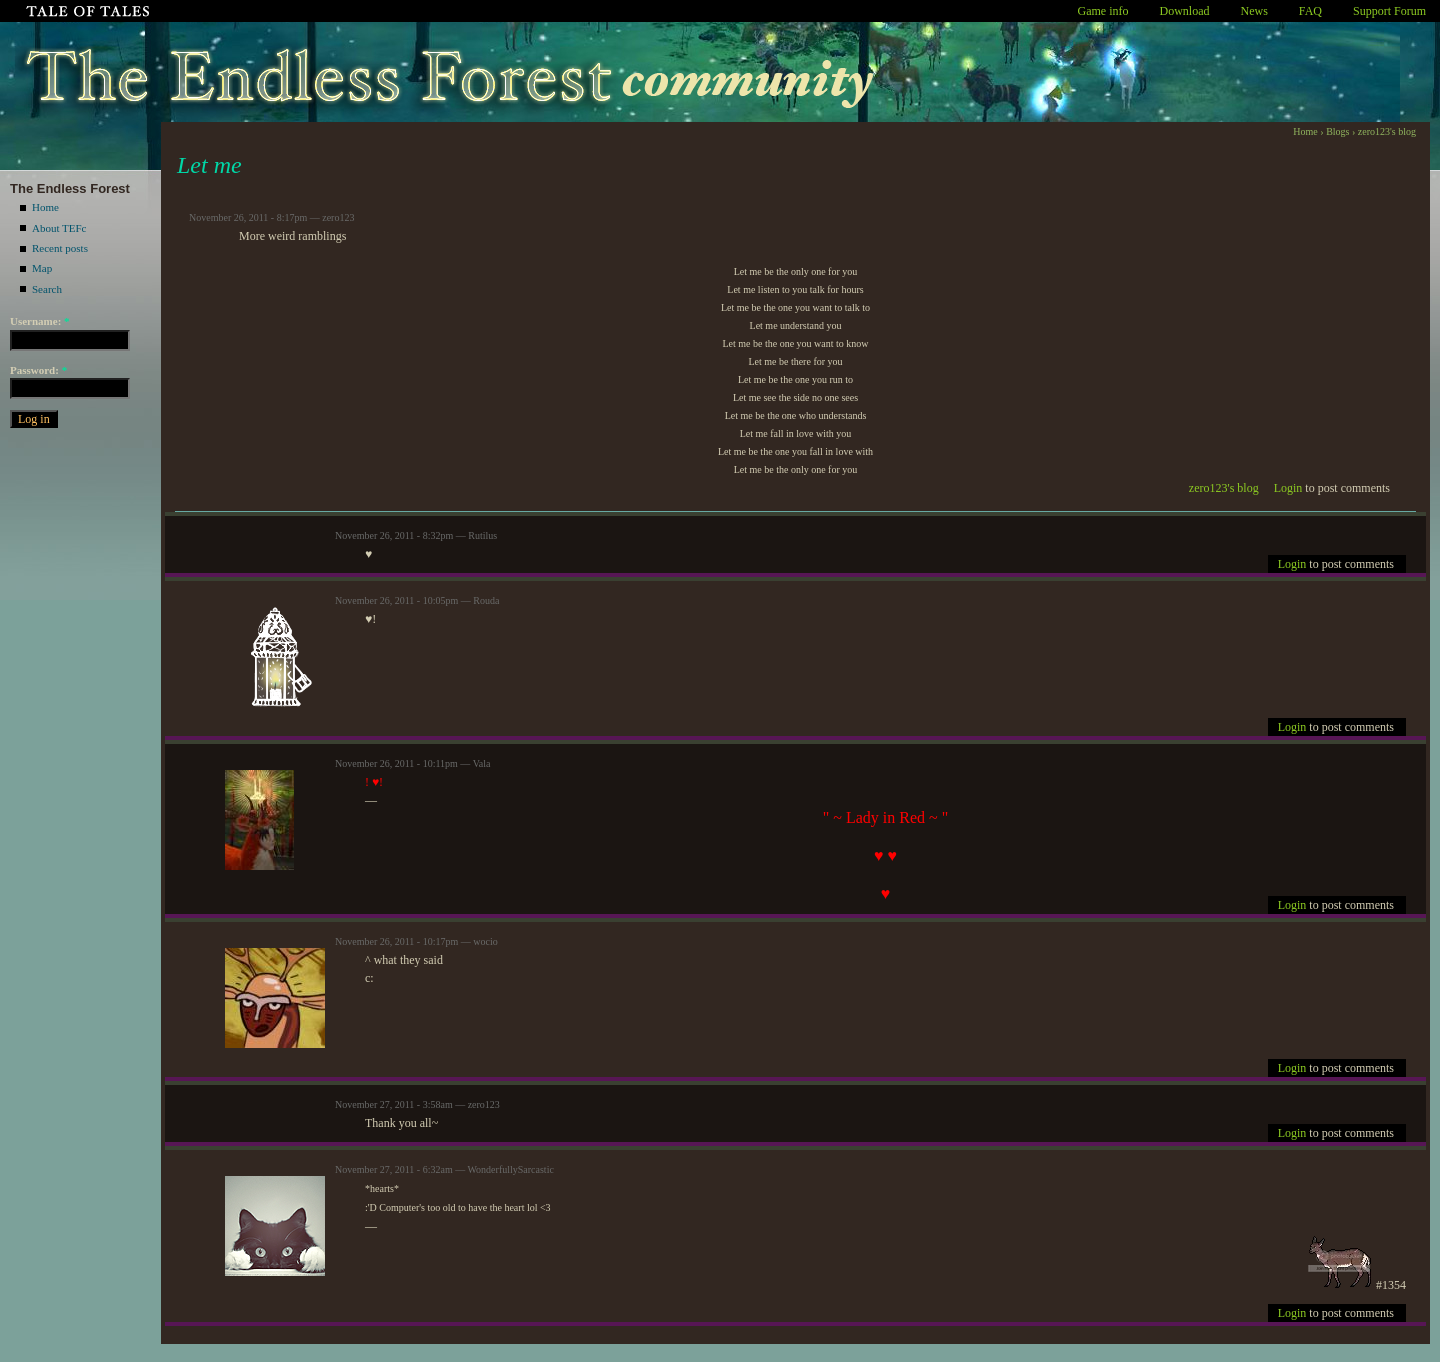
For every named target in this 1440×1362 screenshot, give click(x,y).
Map (42, 268)
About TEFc (59, 228)
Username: (40, 321)
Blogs (1337, 131)
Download (1185, 11)
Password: (38, 370)
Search (47, 289)
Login (1288, 488)
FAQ (1310, 11)
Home (45, 207)
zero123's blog (1387, 131)
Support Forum (1389, 11)
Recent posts (60, 248)
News (1254, 11)
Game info (1103, 11)
